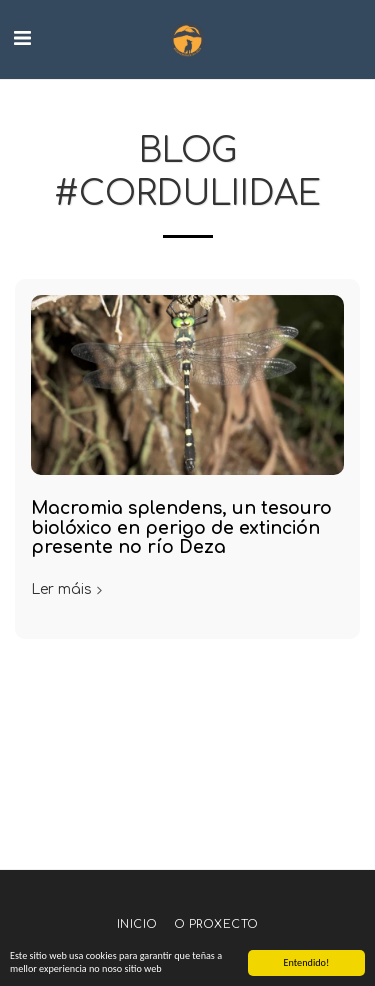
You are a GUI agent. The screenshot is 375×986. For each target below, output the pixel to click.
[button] (22, 38)
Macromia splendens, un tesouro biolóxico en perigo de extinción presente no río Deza (181, 528)
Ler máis (68, 589)
